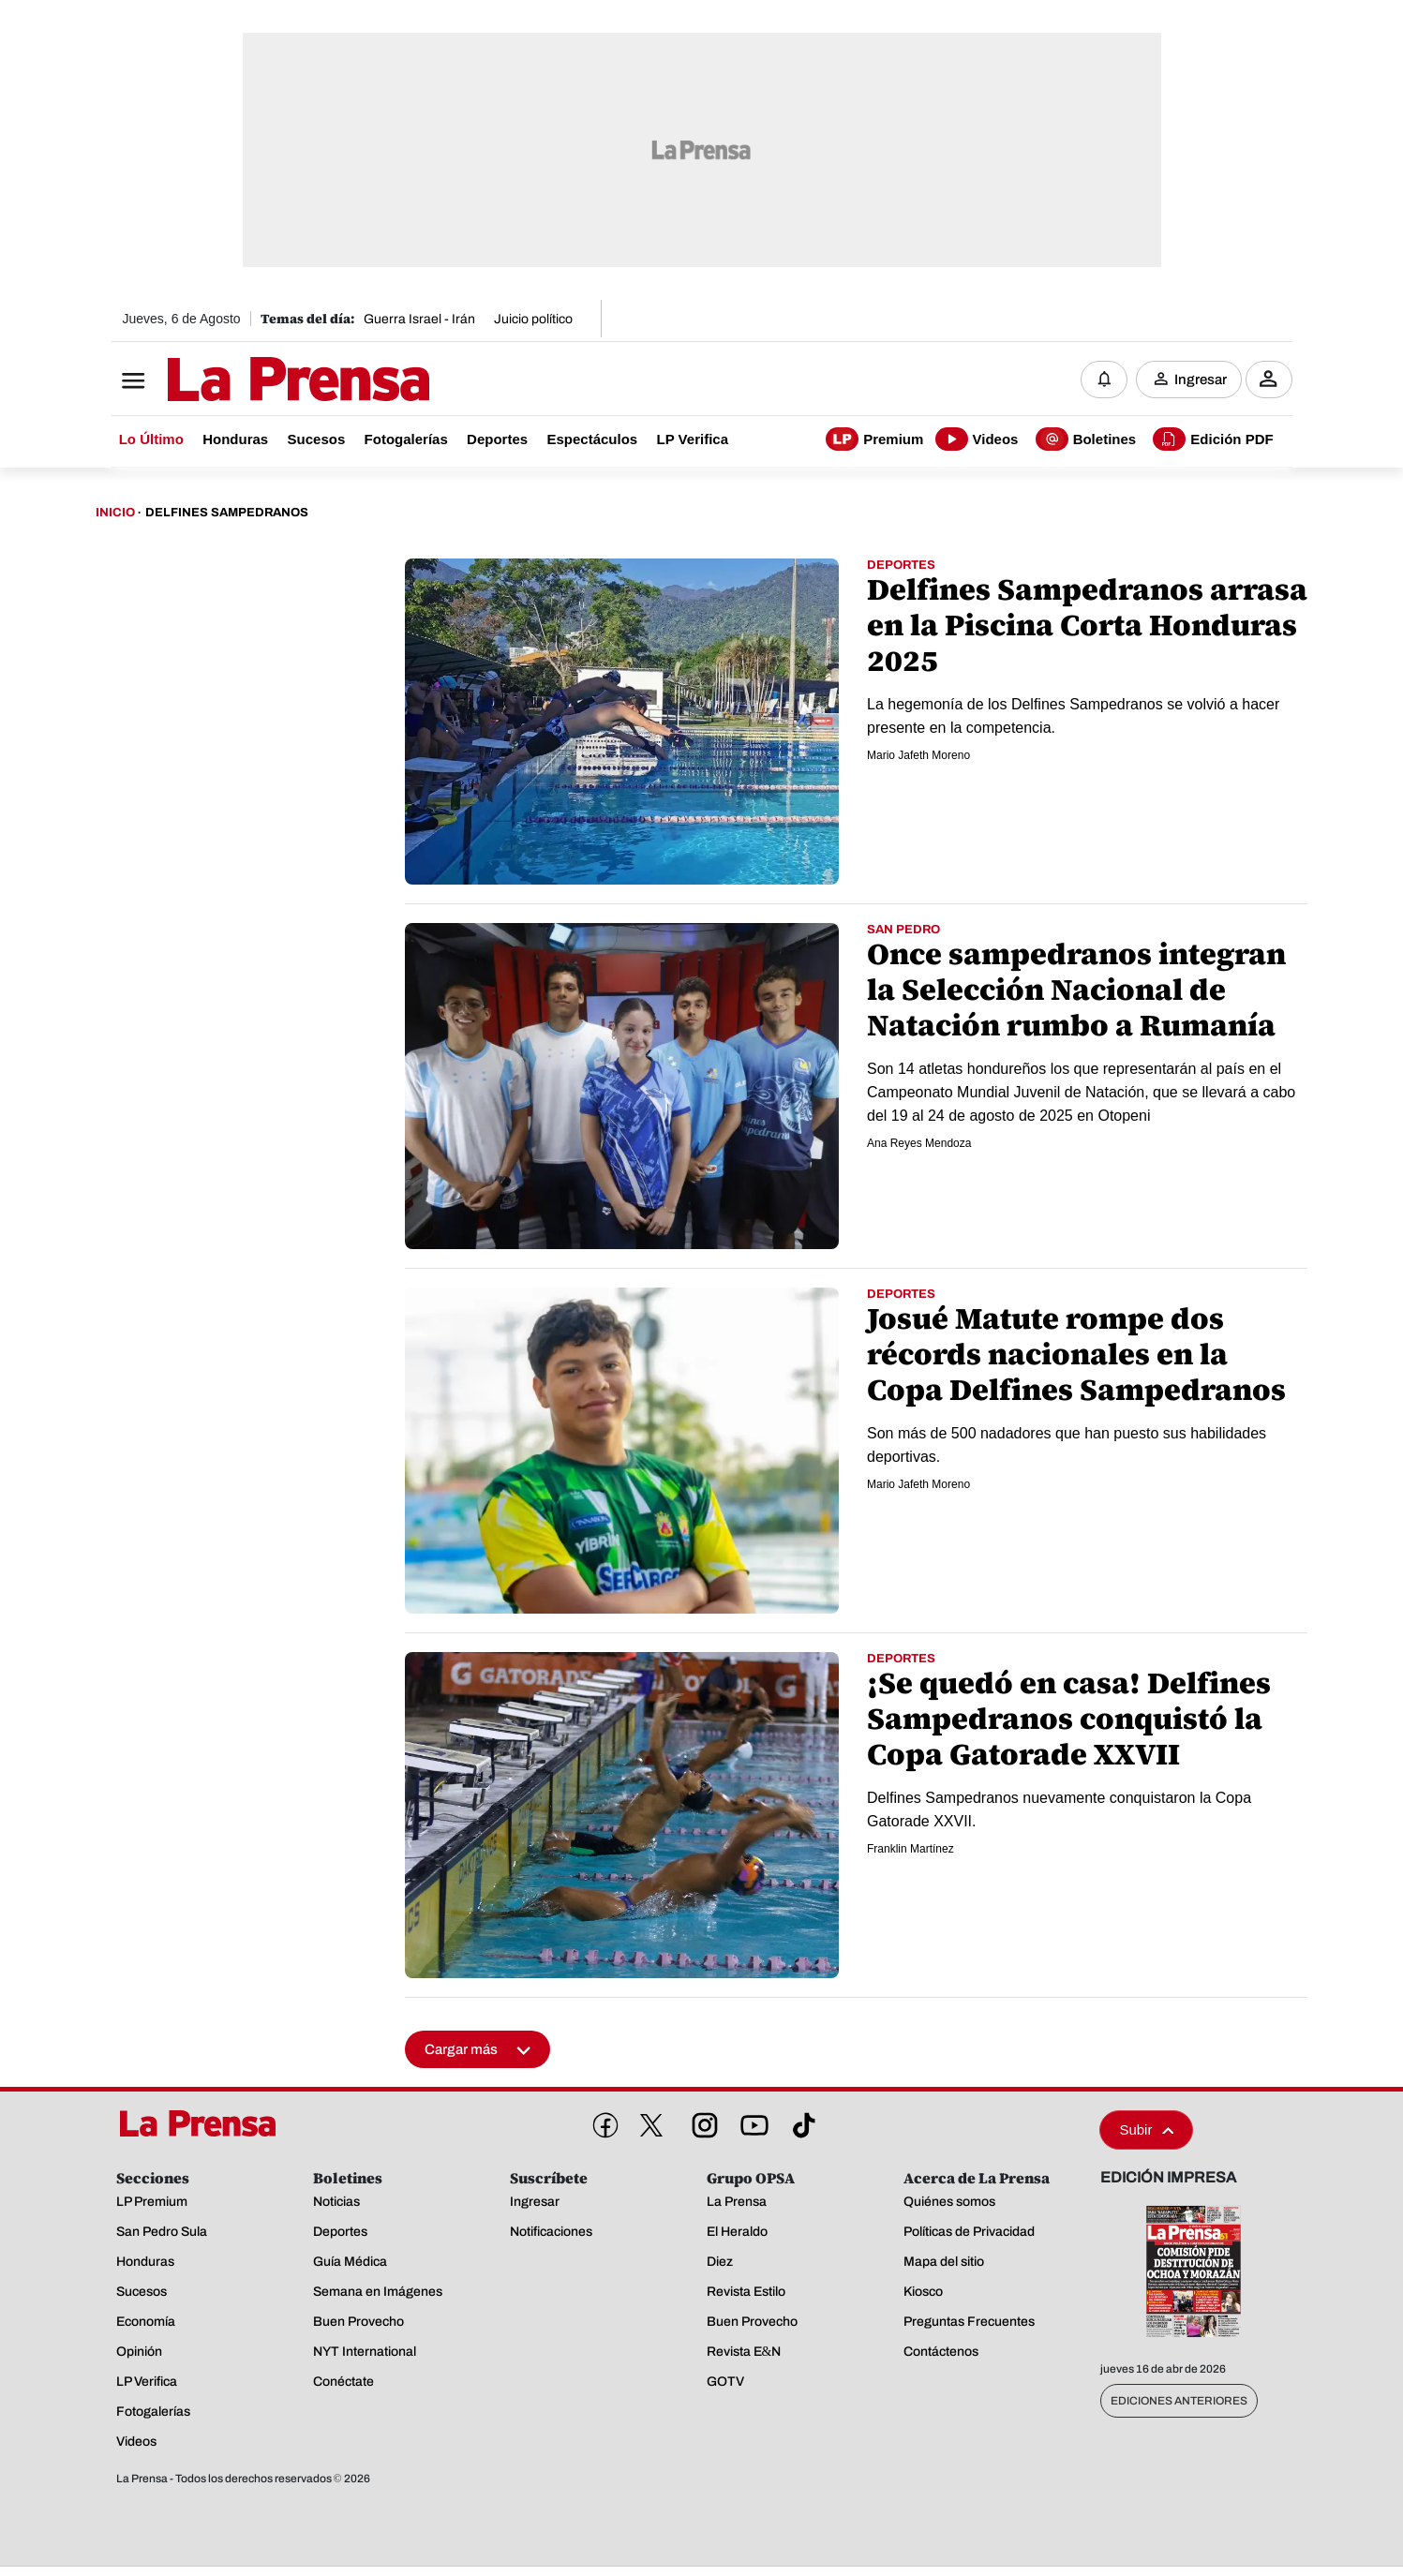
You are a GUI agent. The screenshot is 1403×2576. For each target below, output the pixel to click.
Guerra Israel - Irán (419, 319)
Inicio (115, 513)
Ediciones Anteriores (1179, 2401)
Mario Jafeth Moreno (918, 756)
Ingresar (1200, 379)
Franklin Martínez (910, 1849)
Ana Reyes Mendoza (919, 1144)
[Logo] (252, 381)
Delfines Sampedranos (226, 513)
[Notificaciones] (1104, 379)
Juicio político (533, 319)
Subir (1146, 2130)
